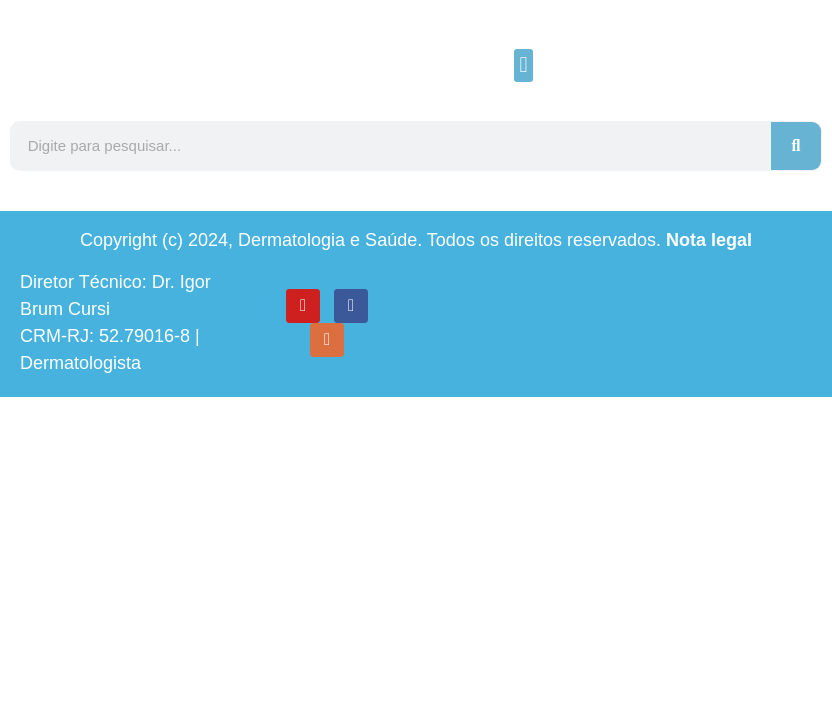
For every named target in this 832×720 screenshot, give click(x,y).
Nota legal (709, 240)
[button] (523, 65)
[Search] (796, 146)
